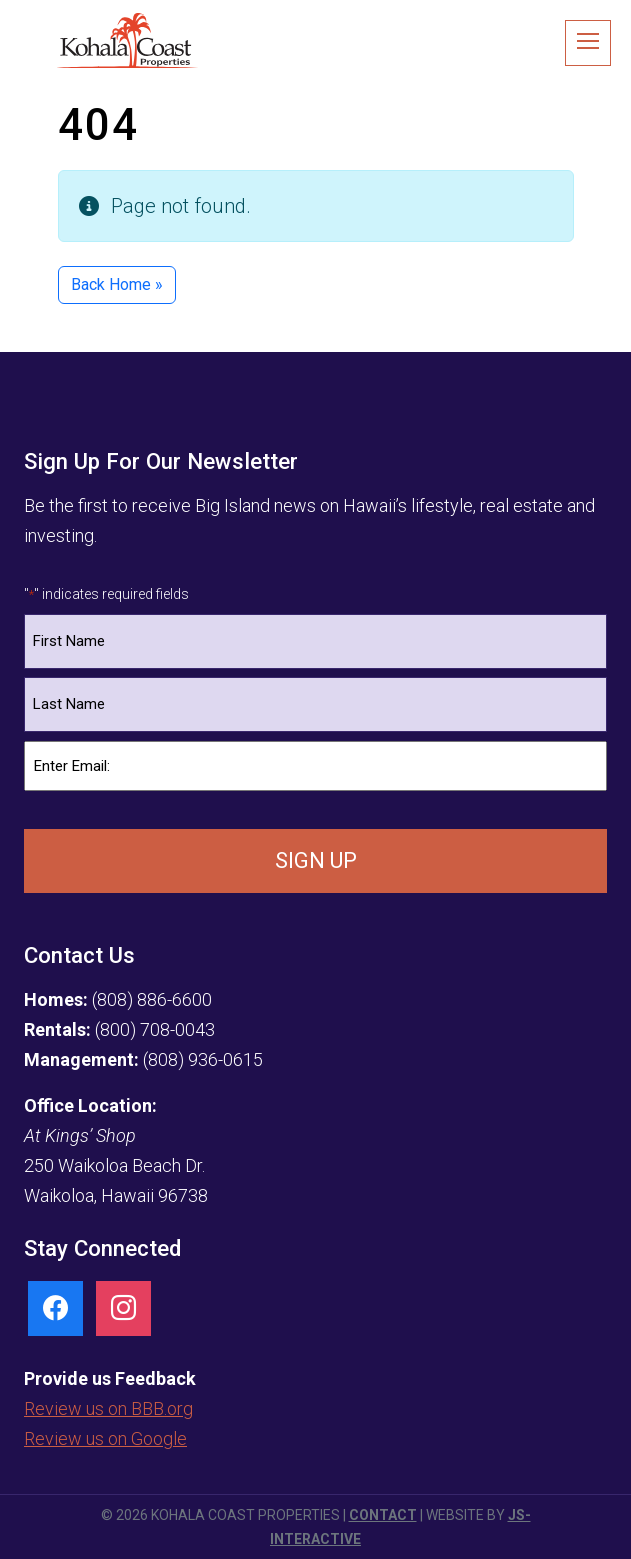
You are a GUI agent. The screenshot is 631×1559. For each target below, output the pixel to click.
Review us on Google (105, 1438)
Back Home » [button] (117, 284)
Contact (383, 1515)
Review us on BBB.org (108, 1408)
